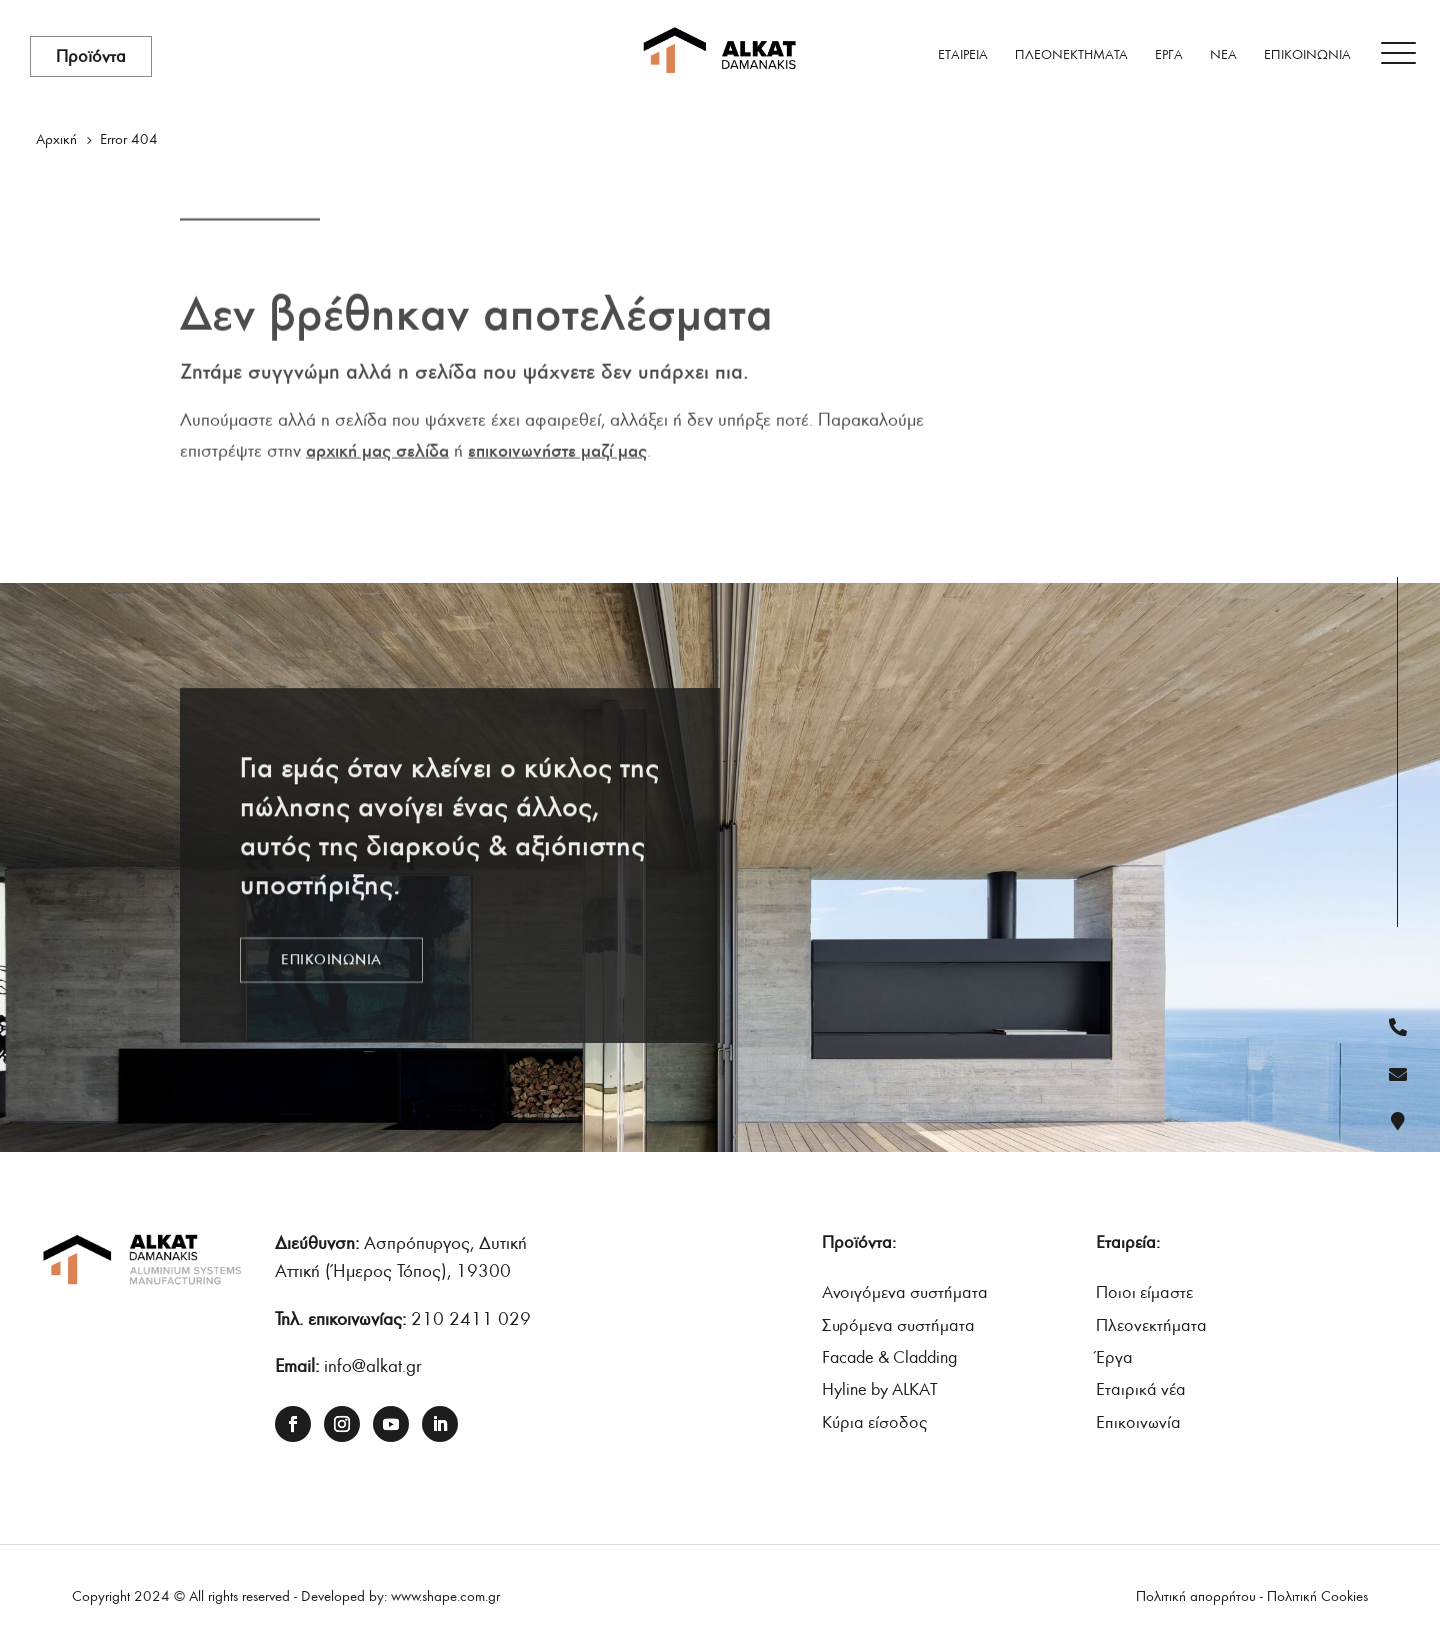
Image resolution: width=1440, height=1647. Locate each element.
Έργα (1114, 1357)
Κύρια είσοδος (874, 1422)
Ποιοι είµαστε (1144, 1292)
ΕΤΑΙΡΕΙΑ (963, 55)
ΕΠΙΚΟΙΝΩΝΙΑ (1307, 55)
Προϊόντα (91, 56)
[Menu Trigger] (1398, 53)
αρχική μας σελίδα (377, 444)
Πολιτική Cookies (1317, 1596)
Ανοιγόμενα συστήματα (905, 1292)
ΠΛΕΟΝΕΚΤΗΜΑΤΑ (1071, 55)
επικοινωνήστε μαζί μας (557, 444)
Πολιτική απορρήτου (1196, 1596)
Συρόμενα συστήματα (898, 1325)
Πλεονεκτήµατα (1151, 1325)
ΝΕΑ (1223, 55)
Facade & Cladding (889, 1357)
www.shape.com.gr (445, 1596)
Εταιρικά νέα (1141, 1389)
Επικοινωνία (1138, 1422)
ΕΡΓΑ (1169, 55)
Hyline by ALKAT (880, 1389)
